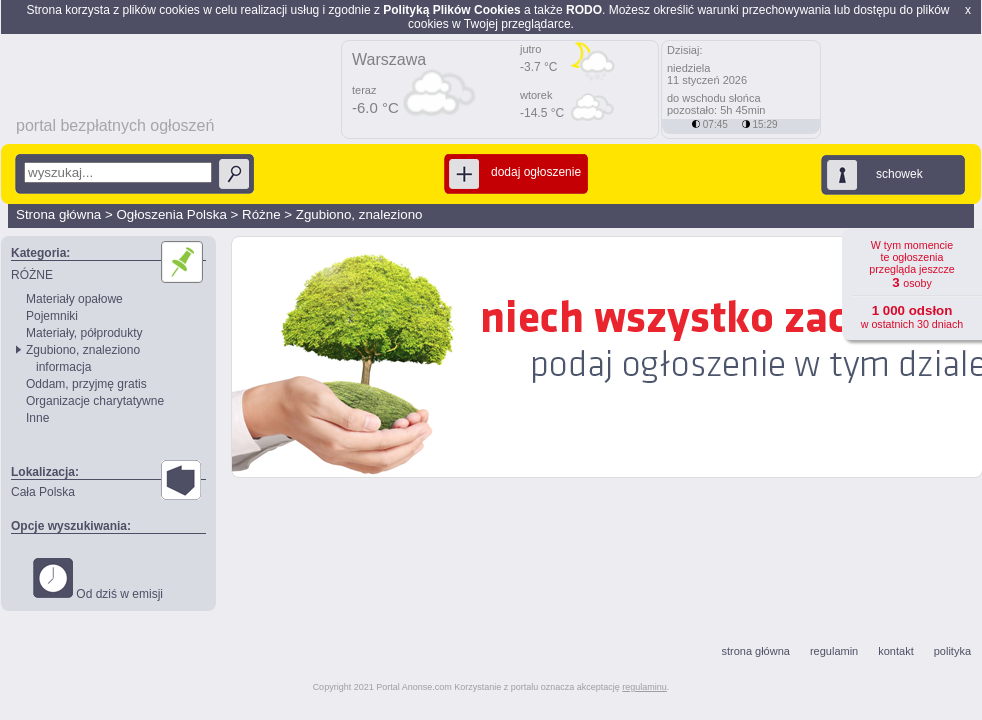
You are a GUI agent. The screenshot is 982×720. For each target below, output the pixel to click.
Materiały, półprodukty (84, 333)
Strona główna (58, 214)
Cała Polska (43, 492)
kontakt (895, 651)
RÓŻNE (32, 275)
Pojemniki (52, 316)
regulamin (834, 651)
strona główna (755, 651)
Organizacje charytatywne (95, 401)
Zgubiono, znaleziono (359, 214)
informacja (63, 367)
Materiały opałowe (74, 299)
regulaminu (644, 687)
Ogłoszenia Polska (171, 214)
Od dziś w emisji (98, 579)
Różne (261, 214)
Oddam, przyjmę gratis (86, 384)
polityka (952, 651)
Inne (37, 418)
